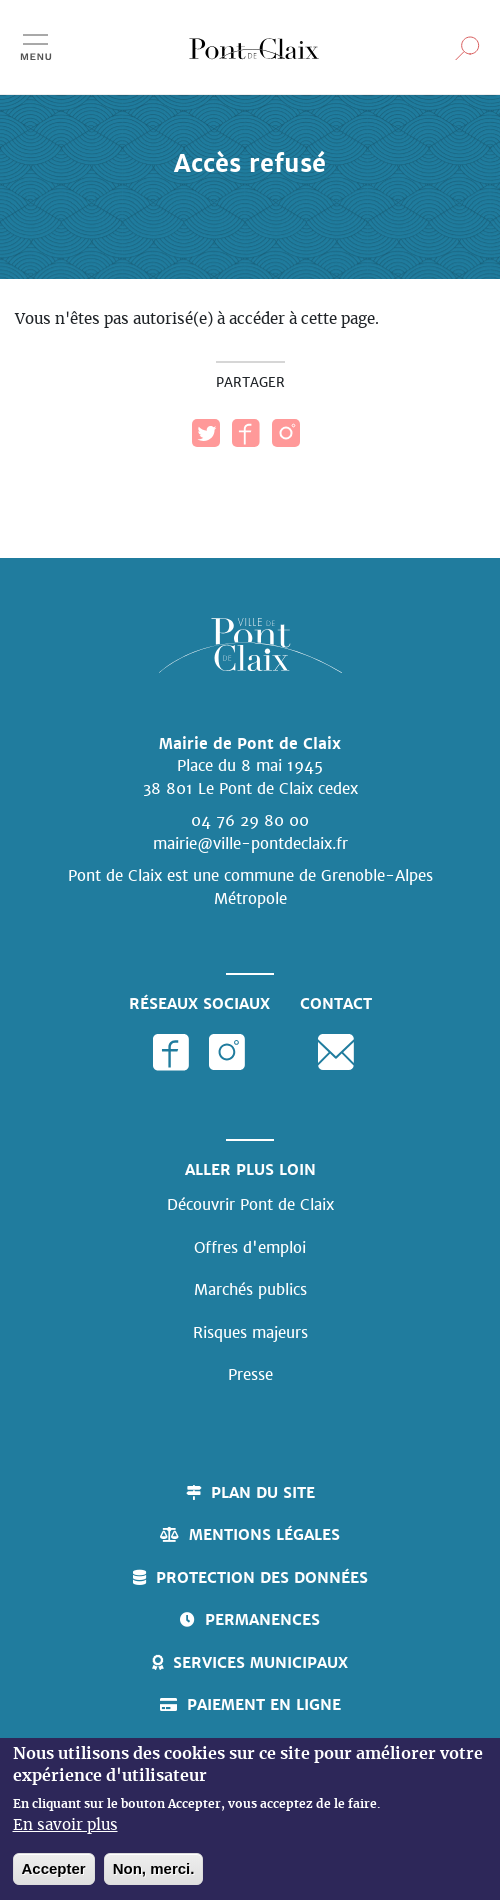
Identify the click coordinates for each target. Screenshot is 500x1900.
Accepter (54, 1870)
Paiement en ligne (264, 1704)
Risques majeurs (250, 1332)
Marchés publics (250, 1289)
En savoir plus (65, 1828)
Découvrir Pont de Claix (250, 1204)
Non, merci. (154, 1870)
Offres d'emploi (250, 1247)
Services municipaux (260, 1662)
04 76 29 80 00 (250, 820)
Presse (250, 1374)
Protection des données (262, 1577)
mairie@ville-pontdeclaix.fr (250, 843)
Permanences (262, 1619)
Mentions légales (264, 1534)
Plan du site (263, 1492)
